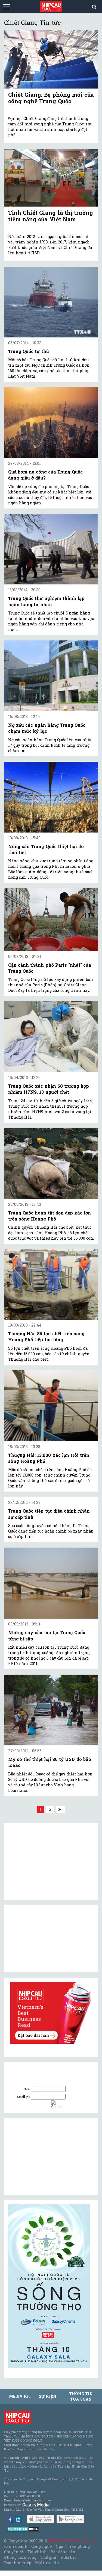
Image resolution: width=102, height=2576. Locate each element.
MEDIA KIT (20, 2396)
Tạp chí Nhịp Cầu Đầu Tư (72, 2540)
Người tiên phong (72, 2546)
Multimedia (47, 2562)
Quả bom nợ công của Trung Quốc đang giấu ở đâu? (45, 475)
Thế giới (49, 2557)
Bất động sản (63, 2551)
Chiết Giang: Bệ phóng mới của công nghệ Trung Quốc (51, 98)
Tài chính (37, 2551)
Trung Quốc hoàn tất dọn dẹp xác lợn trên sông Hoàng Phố (49, 1216)
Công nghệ (41, 2546)
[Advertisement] (49, 2156)
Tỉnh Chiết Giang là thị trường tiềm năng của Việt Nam (50, 216)
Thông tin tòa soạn (81, 2396)
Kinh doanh (15, 2546)
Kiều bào (68, 2557)
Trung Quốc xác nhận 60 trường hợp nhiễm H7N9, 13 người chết (48, 1089)
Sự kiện (47, 2396)
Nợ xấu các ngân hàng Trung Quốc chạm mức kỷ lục (46, 728)
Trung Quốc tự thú (28, 351)
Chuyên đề (14, 2551)
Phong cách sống (20, 2557)
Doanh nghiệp (17, 2562)
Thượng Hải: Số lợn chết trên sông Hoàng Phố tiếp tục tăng (46, 1336)
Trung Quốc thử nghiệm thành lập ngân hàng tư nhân (46, 601)
